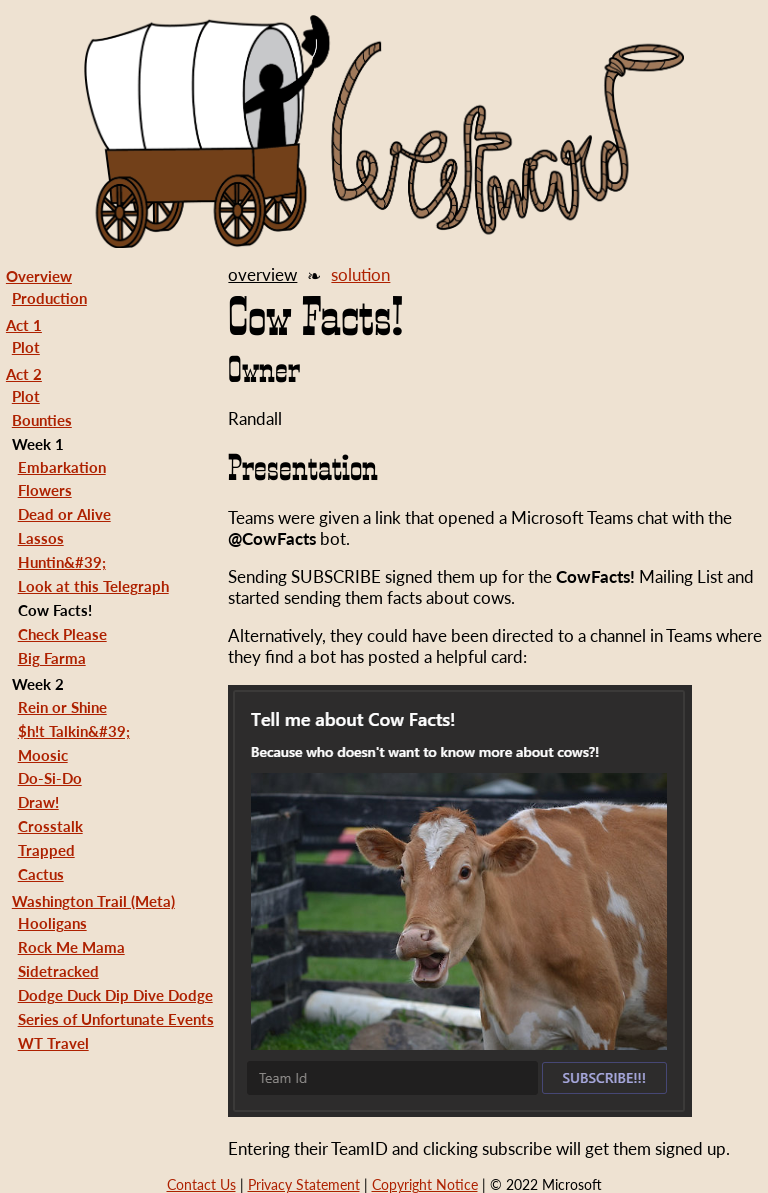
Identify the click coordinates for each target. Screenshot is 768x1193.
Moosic (43, 755)
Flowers (45, 490)
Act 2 (24, 374)
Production (49, 298)
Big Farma (52, 658)
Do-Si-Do (50, 778)
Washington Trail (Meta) (93, 901)
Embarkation (62, 467)
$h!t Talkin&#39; (74, 731)
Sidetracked (58, 971)
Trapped (46, 850)
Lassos (41, 538)
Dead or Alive (64, 514)
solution (360, 274)
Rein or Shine (62, 707)
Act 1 (24, 325)
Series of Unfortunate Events (116, 1019)
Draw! (38, 802)
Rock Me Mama (71, 947)
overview (262, 274)
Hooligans (52, 923)
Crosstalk (50, 826)
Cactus (41, 874)
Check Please (62, 634)
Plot (26, 347)
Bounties (42, 420)
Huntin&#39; (62, 562)
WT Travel (53, 1043)
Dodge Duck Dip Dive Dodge (115, 995)
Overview (39, 276)
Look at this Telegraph (93, 586)
